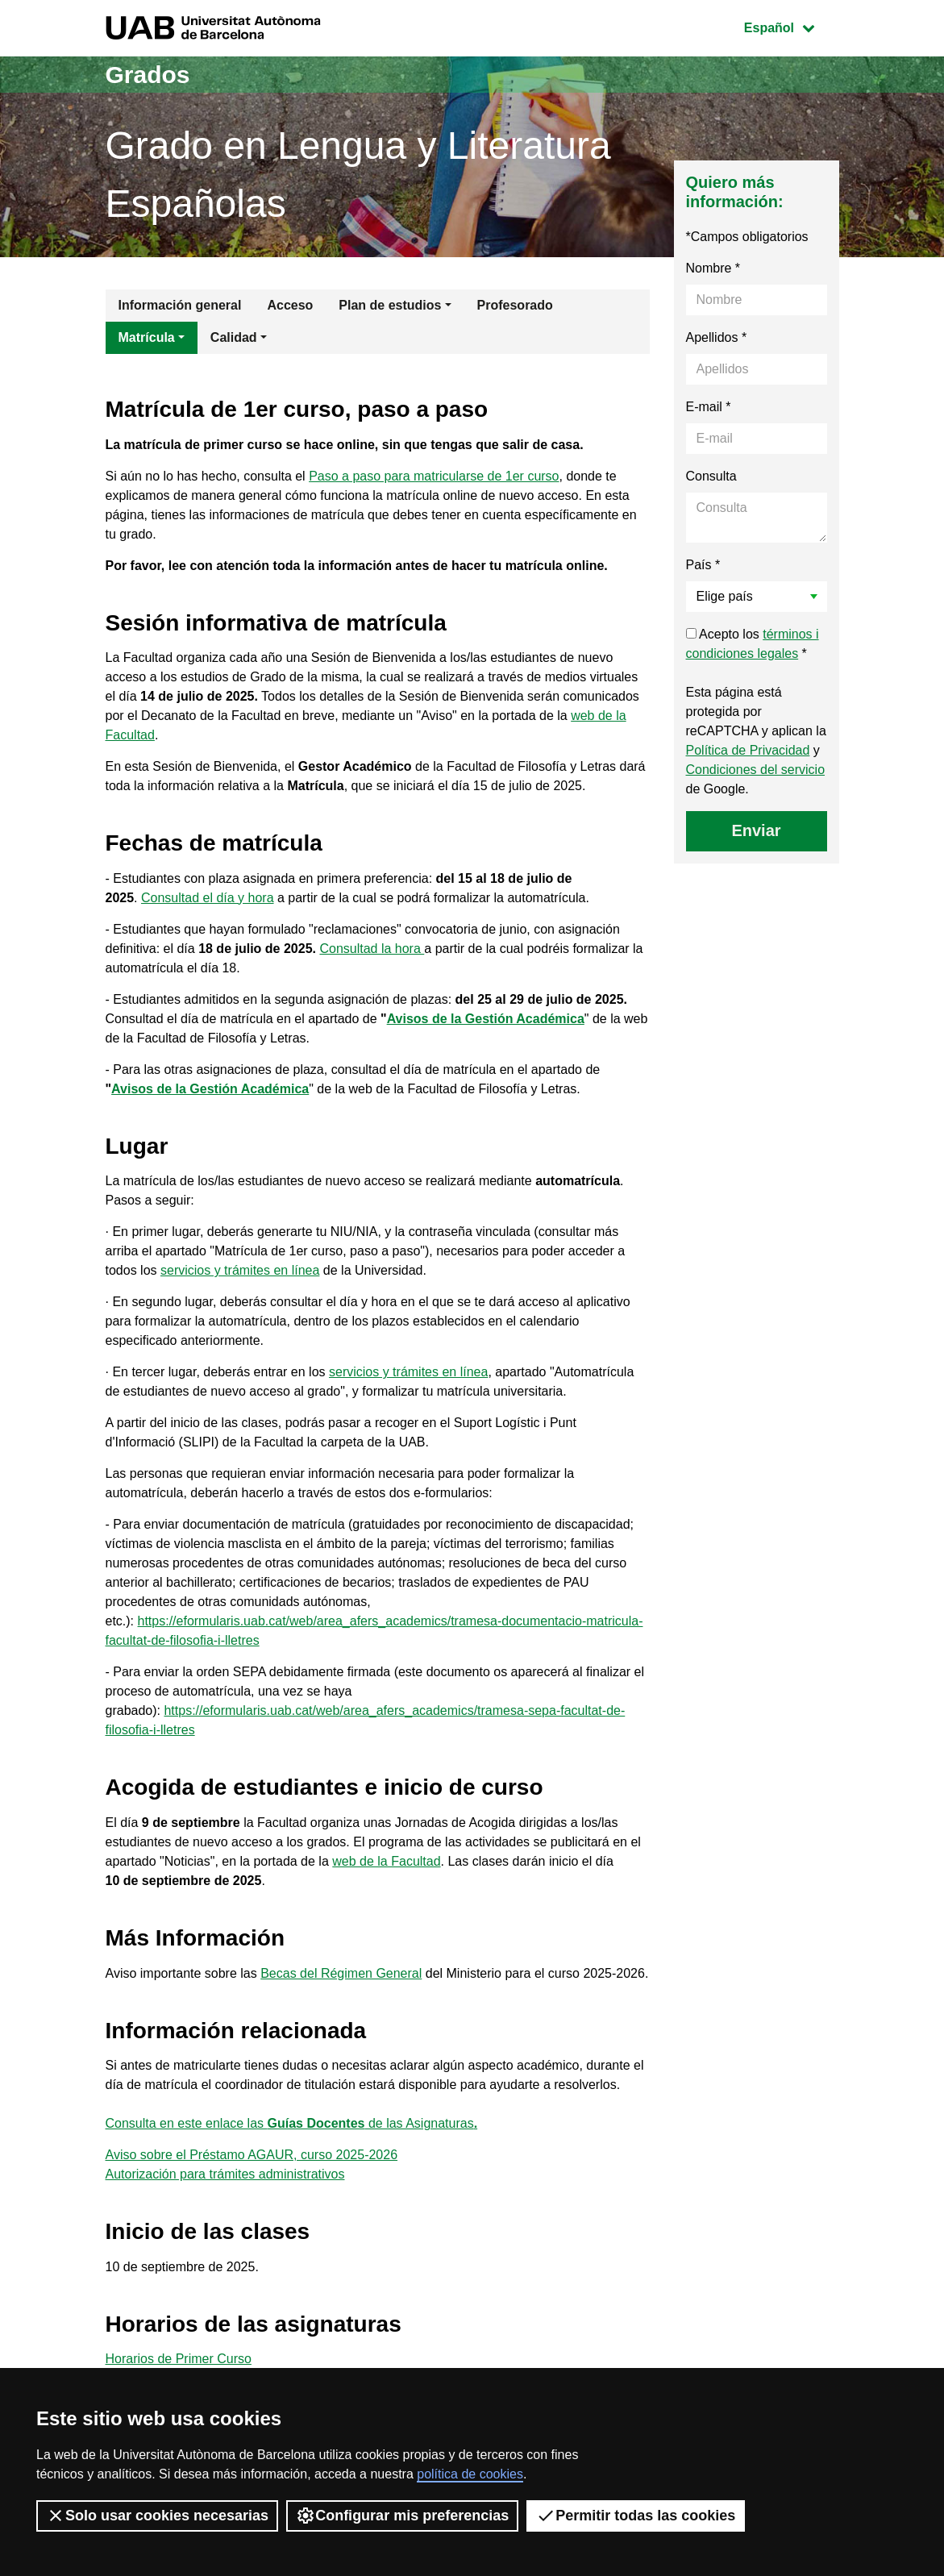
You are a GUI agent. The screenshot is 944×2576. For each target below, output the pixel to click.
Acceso (290, 305)
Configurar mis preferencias (402, 2515)
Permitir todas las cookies (635, 2515)
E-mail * (708, 407)
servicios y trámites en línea (239, 1270)
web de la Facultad (386, 1861)
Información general (180, 305)
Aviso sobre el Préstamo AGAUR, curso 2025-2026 (252, 2155)
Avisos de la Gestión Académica (485, 1019)
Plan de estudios (390, 305)
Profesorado (515, 305)
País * (703, 565)
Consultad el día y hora (207, 898)
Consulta (711, 476)
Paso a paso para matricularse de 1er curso (434, 476)
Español (791, 26)
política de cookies (470, 2474)
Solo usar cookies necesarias (157, 2515)
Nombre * (713, 268)
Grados (148, 74)
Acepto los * (752, 643)
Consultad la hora (371, 948)
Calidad (233, 337)
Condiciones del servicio (755, 769)
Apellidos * (716, 337)
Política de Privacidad (748, 750)
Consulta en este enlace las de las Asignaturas (292, 2123)
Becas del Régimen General (341, 1973)
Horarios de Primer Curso (179, 2359)
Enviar (755, 830)
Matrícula (147, 337)
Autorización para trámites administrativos (225, 2174)
